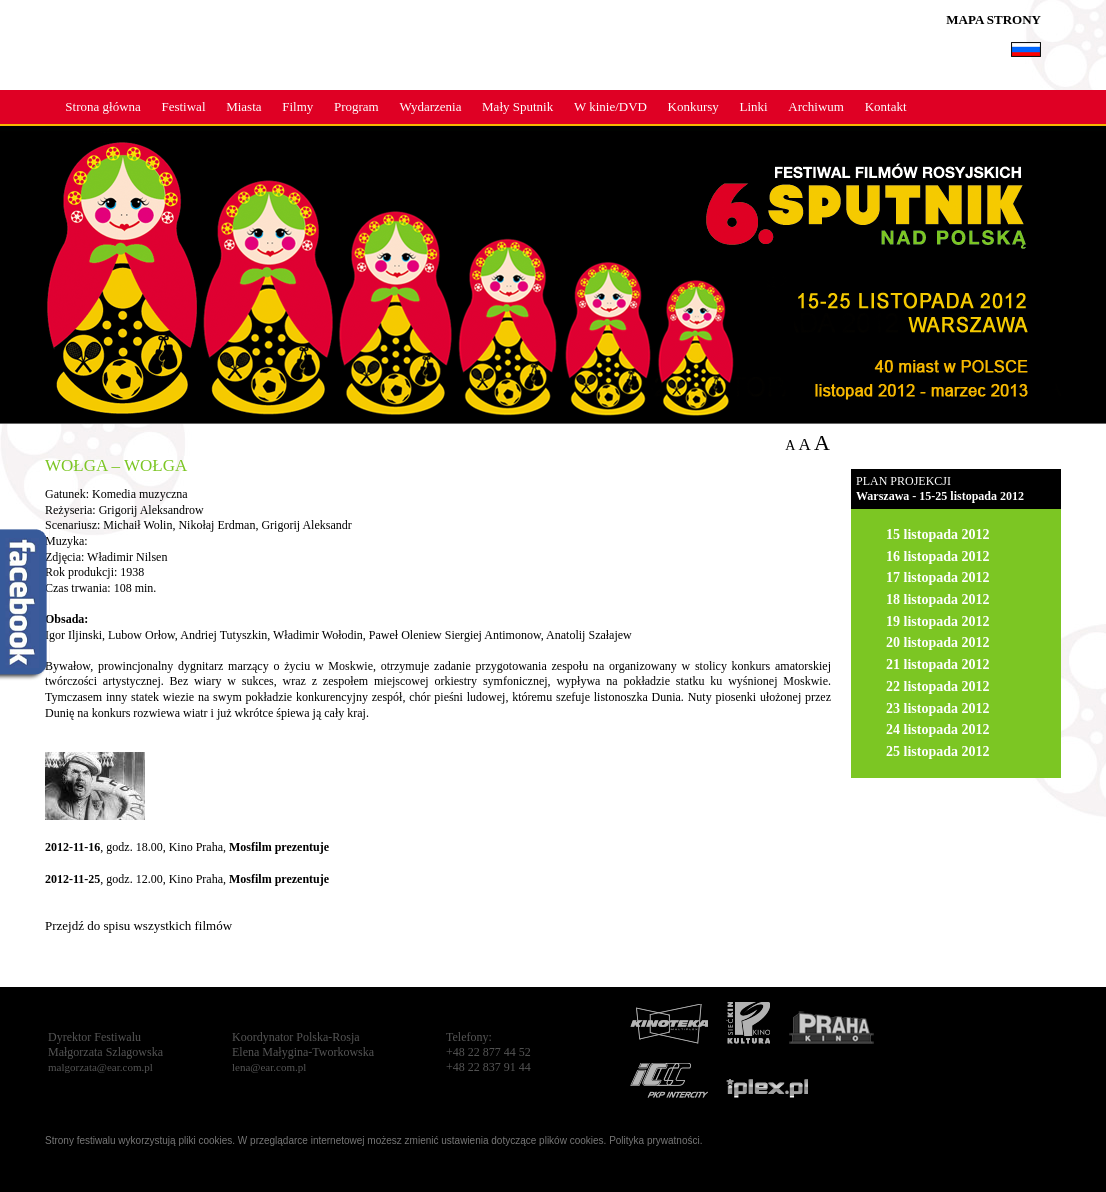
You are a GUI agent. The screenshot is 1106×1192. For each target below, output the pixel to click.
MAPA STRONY (993, 19)
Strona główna (102, 106)
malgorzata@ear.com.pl (100, 1067)
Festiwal (183, 106)
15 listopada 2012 (937, 534)
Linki (754, 106)
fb (25, 606)
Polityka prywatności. (655, 1140)
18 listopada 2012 (937, 599)
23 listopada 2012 (937, 708)
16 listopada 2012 (937, 556)
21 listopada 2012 (937, 664)
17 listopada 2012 (937, 577)
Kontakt (886, 106)
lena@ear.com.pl (269, 1067)
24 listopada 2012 (937, 729)
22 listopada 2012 (937, 686)
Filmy (297, 106)
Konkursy (693, 106)
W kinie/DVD (610, 106)
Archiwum (816, 106)
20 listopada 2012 (937, 642)
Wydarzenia (430, 106)
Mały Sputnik (517, 106)
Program (356, 106)
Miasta (243, 106)
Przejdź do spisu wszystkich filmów (138, 925)
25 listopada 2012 (937, 751)
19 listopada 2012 (937, 621)
